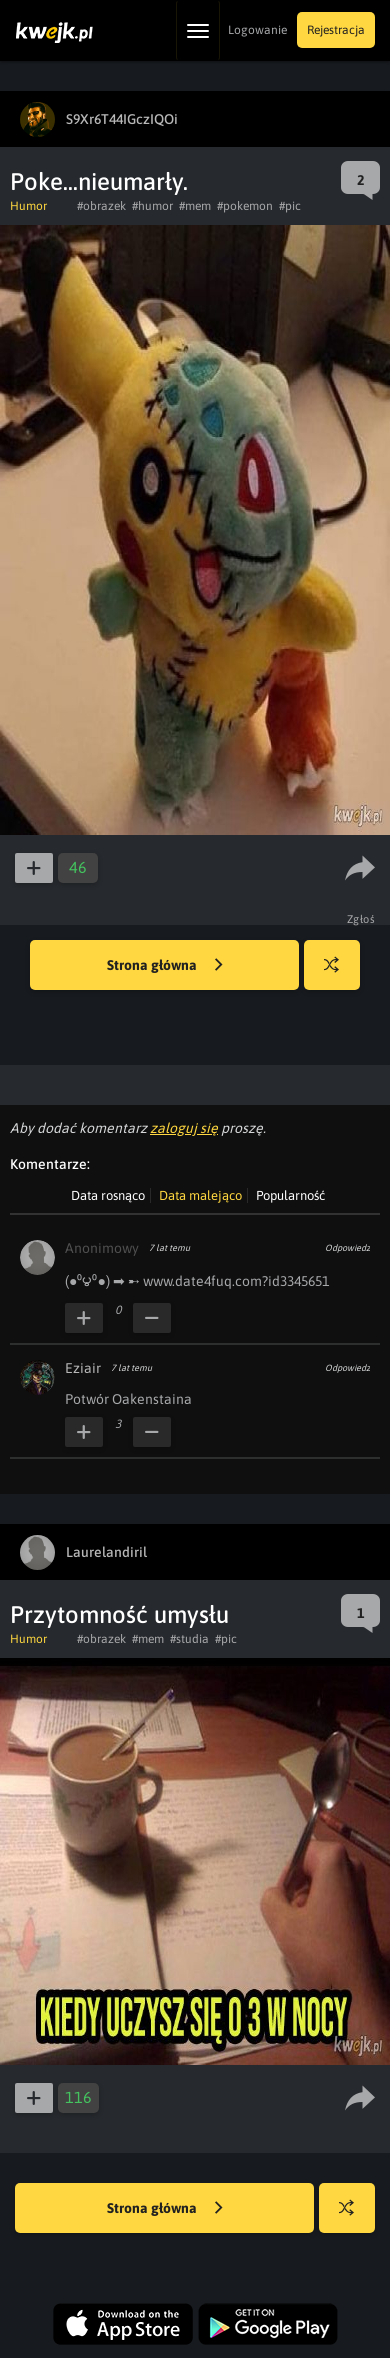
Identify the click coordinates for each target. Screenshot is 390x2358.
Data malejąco (200, 1195)
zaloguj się (184, 1128)
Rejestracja (336, 30)
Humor (28, 206)
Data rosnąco (108, 1195)
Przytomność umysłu (119, 1614)
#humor (152, 206)
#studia (189, 1639)
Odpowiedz (347, 1248)
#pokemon (245, 206)
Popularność (290, 1195)
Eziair (83, 1368)
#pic (290, 206)
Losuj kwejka (339, 974)
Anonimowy (102, 1248)
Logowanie (257, 30)
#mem (195, 206)
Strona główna (165, 966)
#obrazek (101, 206)
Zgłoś (361, 919)
